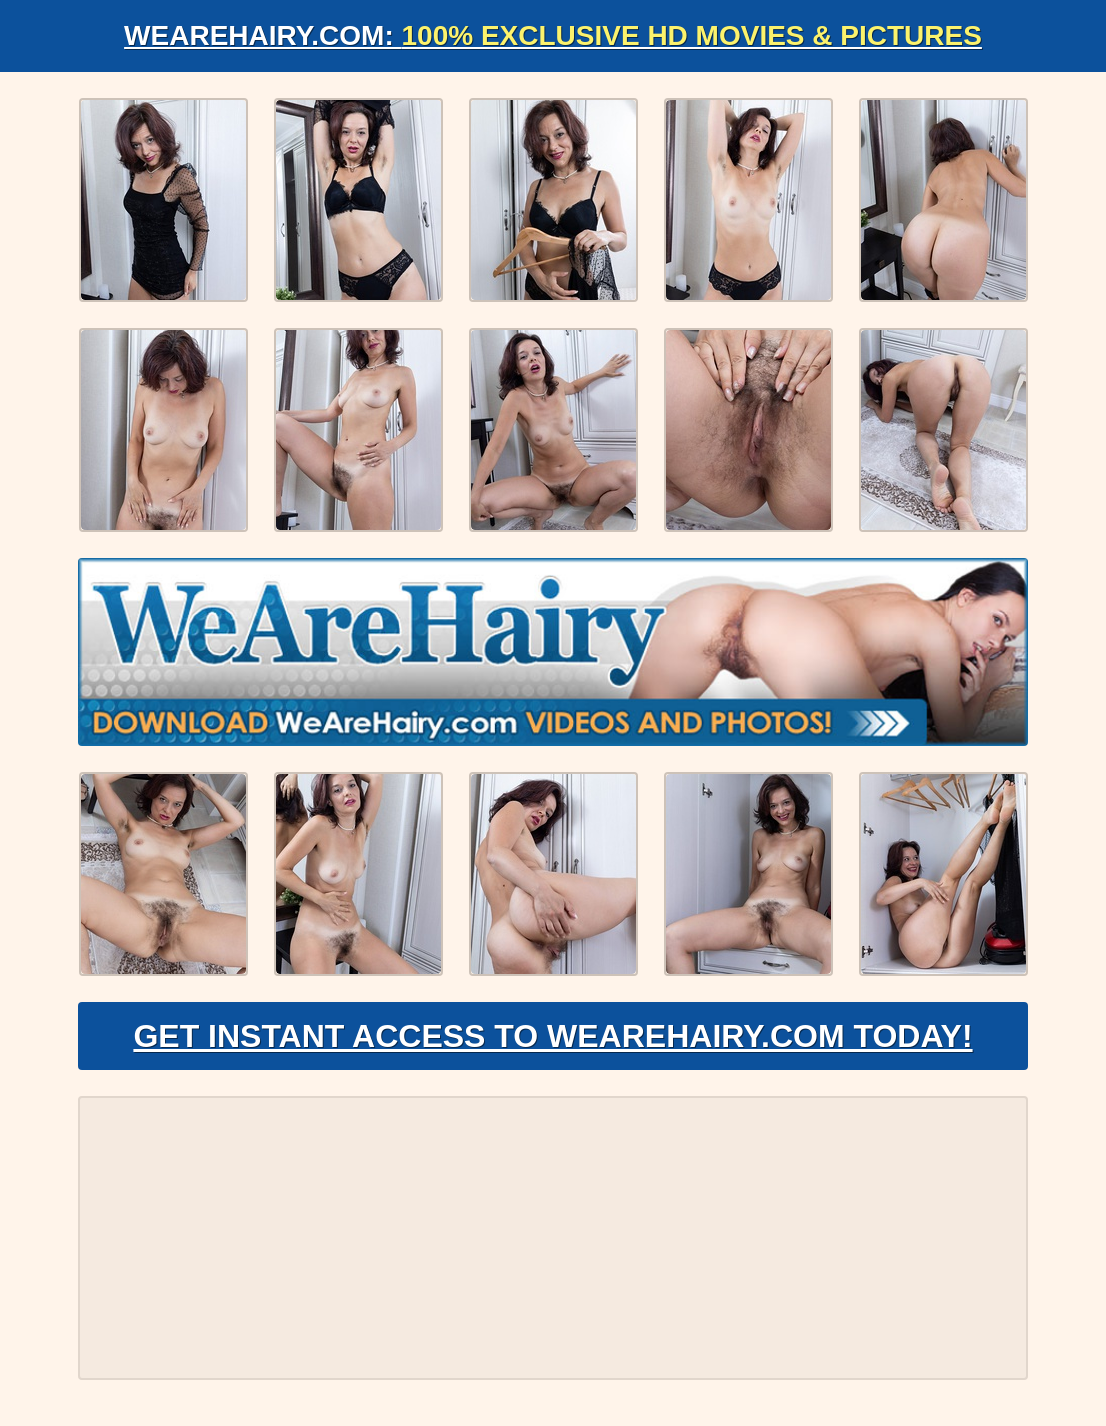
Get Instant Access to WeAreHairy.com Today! (552, 1036)
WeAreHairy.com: (553, 35)
